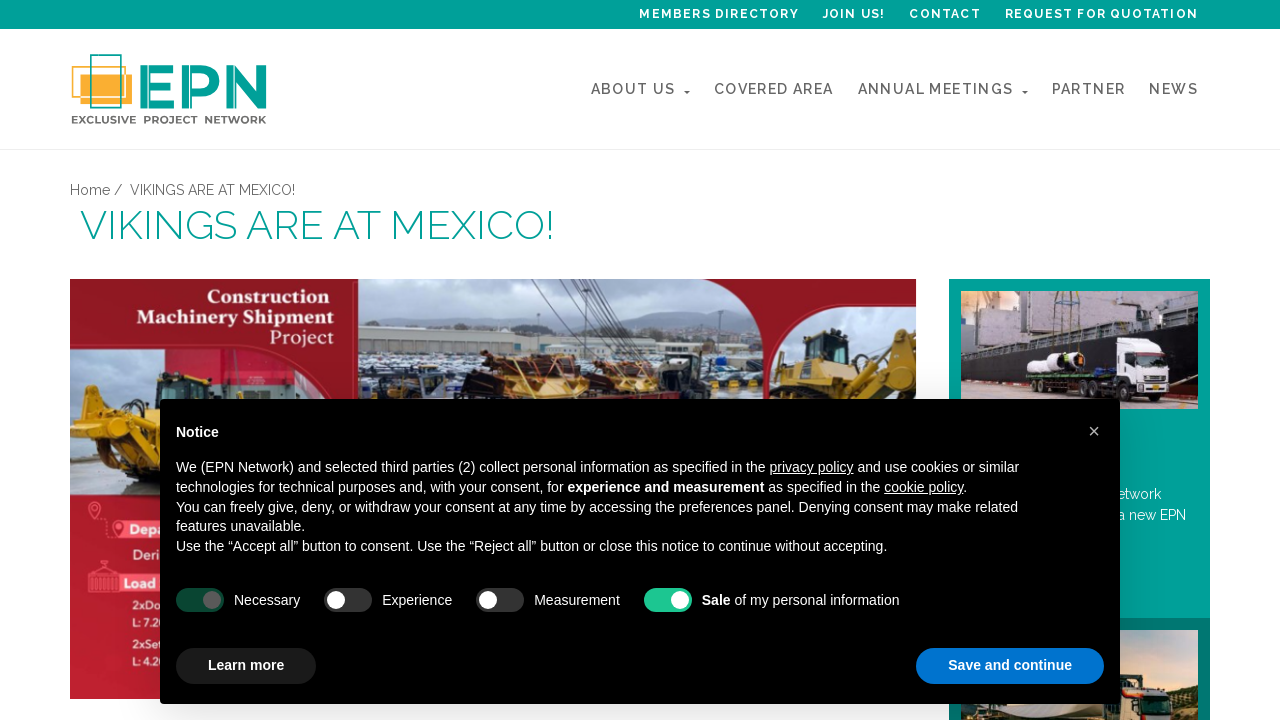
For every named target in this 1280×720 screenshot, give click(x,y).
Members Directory (718, 14)
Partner (1089, 89)
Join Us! (854, 14)
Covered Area (774, 89)
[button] (1094, 431)
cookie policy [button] (923, 487)
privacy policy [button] (811, 467)
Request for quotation (1101, 14)
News (1173, 89)
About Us (633, 89)
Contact (944, 14)
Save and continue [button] (1010, 665)
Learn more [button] (246, 665)
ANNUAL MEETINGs (936, 89)
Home (90, 190)
